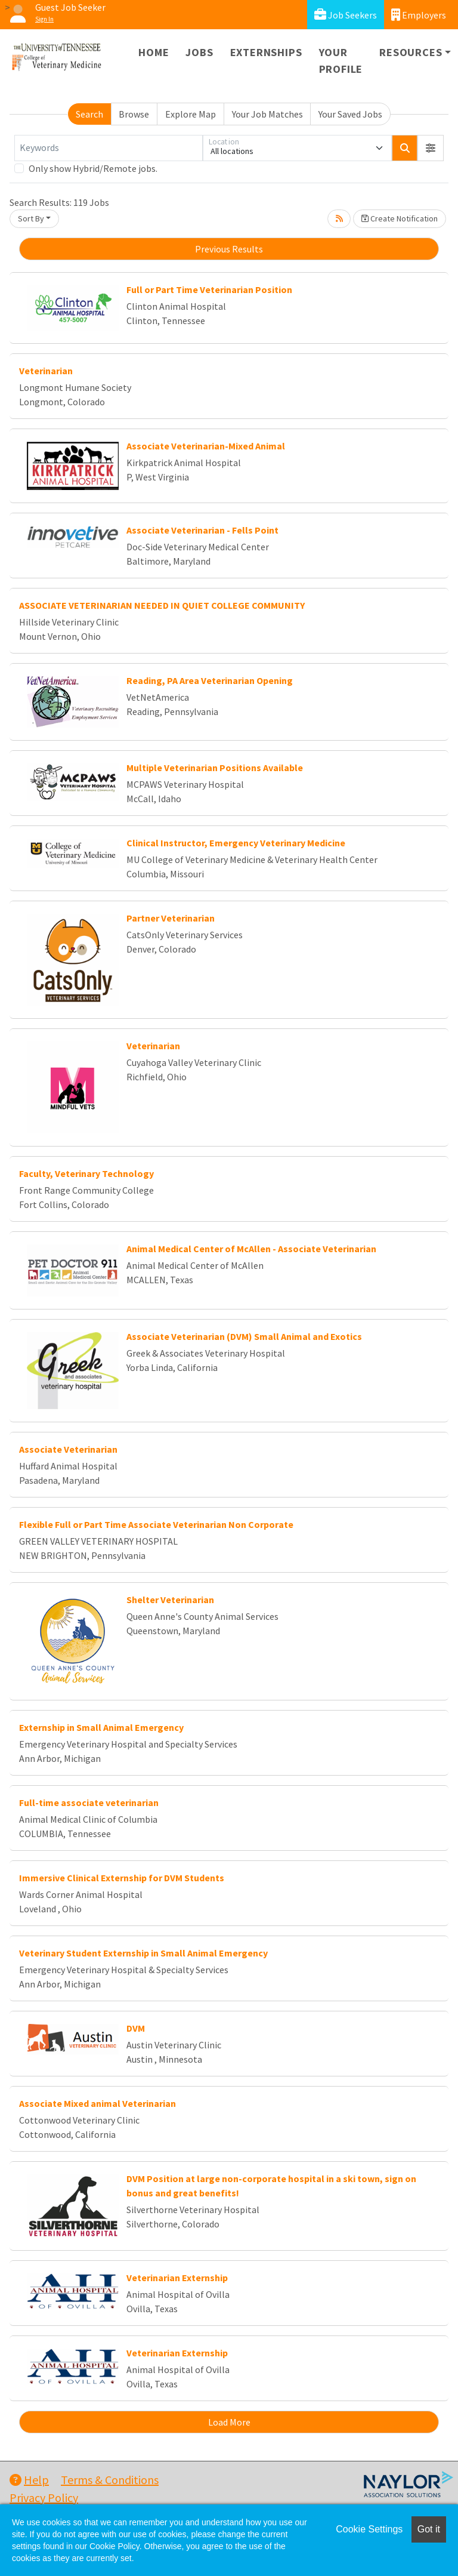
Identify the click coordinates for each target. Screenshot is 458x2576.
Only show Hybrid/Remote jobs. (93, 168)
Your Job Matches (267, 114)
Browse (134, 114)
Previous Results (229, 249)
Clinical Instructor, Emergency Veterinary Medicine (235, 843)
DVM (135, 2028)
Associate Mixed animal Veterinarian (97, 2103)
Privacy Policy (44, 2497)
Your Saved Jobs (350, 114)
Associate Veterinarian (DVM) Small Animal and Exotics (244, 1336)
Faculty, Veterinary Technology (86, 1173)
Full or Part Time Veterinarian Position (209, 289)
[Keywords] (108, 148)
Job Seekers (345, 14)
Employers (418, 14)
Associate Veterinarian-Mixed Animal (205, 446)
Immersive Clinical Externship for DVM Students (121, 1878)
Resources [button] (410, 52)
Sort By (31, 218)
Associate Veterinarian (68, 1449)
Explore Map (190, 114)
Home (153, 52)
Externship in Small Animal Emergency (101, 1727)
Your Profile (341, 60)
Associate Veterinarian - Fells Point (202, 530)
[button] (430, 148)
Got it (428, 2529)
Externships (266, 52)
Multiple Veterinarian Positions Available (214, 768)
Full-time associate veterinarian (89, 1802)
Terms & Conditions (110, 2479)
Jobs (199, 52)
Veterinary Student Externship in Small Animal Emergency (143, 1953)
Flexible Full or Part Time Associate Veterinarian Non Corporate (156, 1524)
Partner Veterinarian (170, 918)
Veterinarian (46, 371)
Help (29, 2479)
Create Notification (399, 218)
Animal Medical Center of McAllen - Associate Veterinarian (251, 1249)
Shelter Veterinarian (170, 1600)
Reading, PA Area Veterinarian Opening (209, 680)
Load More (229, 2422)
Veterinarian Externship (177, 2278)
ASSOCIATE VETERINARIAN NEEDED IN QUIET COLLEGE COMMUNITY (162, 605)
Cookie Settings (369, 2529)
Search (89, 114)
